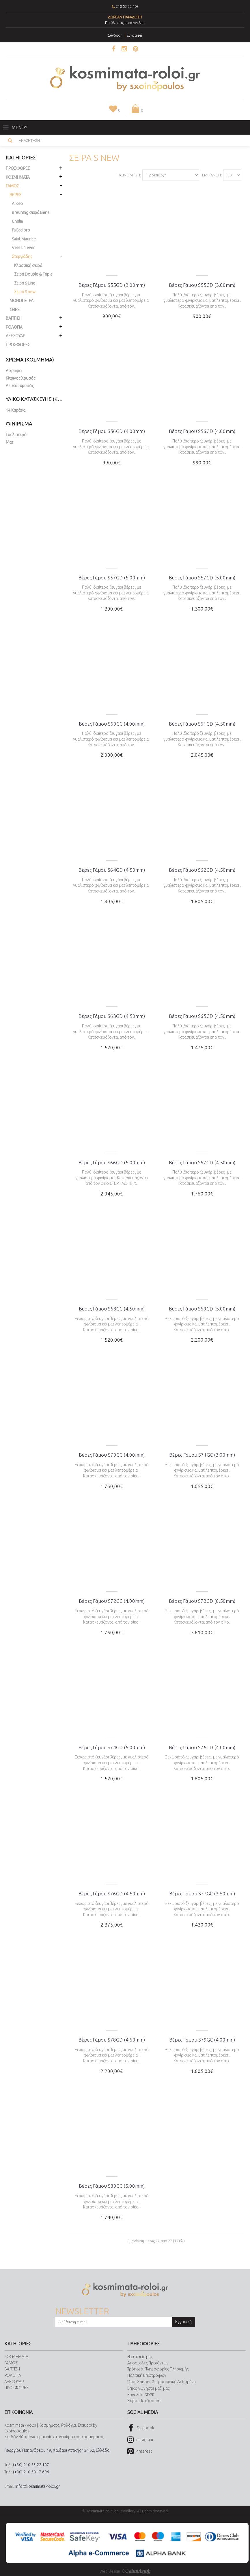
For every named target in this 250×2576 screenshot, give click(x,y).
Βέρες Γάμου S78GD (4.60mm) (112, 2039)
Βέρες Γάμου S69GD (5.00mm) (202, 1308)
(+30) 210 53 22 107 (31, 2464)
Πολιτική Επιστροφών (146, 2375)
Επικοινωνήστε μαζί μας (148, 2388)
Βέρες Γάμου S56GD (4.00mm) (112, 431)
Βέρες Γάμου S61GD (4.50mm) (202, 723)
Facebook (140, 2428)
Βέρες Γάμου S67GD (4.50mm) (202, 1162)
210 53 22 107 (127, 6)
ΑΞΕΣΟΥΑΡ (14, 2381)
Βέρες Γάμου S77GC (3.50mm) (202, 1893)
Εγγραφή (183, 2321)
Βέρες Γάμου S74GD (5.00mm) (112, 1747)
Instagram (140, 2440)
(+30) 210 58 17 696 (31, 2472)
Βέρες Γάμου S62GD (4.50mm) (202, 870)
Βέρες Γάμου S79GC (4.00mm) (202, 2039)
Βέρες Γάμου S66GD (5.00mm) (112, 1162)
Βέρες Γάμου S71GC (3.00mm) (202, 1455)
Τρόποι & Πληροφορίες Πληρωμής (158, 2369)
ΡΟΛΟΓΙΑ (12, 2375)
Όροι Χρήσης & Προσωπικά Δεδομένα (161, 2381)
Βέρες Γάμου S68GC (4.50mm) (112, 1308)
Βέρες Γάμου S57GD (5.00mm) (112, 577)
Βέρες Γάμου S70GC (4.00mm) (112, 1455)
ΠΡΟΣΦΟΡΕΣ (18, 344)
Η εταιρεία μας (139, 2356)
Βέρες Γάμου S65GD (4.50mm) (202, 1016)
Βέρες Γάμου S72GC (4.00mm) (112, 1601)
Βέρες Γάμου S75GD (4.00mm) (202, 1747)
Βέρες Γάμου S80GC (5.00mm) (112, 2186)
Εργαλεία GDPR (140, 2394)
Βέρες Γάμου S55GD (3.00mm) (112, 285)
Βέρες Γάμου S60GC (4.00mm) (112, 723)
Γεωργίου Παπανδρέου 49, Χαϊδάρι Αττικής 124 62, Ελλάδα (56, 2450)
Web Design (125, 2571)
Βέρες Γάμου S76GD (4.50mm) (112, 1893)
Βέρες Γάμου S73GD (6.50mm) (202, 1601)
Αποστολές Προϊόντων (148, 2363)
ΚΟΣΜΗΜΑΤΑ (16, 2356)
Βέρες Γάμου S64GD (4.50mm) (112, 870)
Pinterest (139, 2451)
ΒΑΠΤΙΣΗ (12, 2369)
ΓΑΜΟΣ (11, 2363)
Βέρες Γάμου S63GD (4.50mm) (112, 1016)
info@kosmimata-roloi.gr (37, 2486)
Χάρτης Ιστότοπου (144, 2400)
